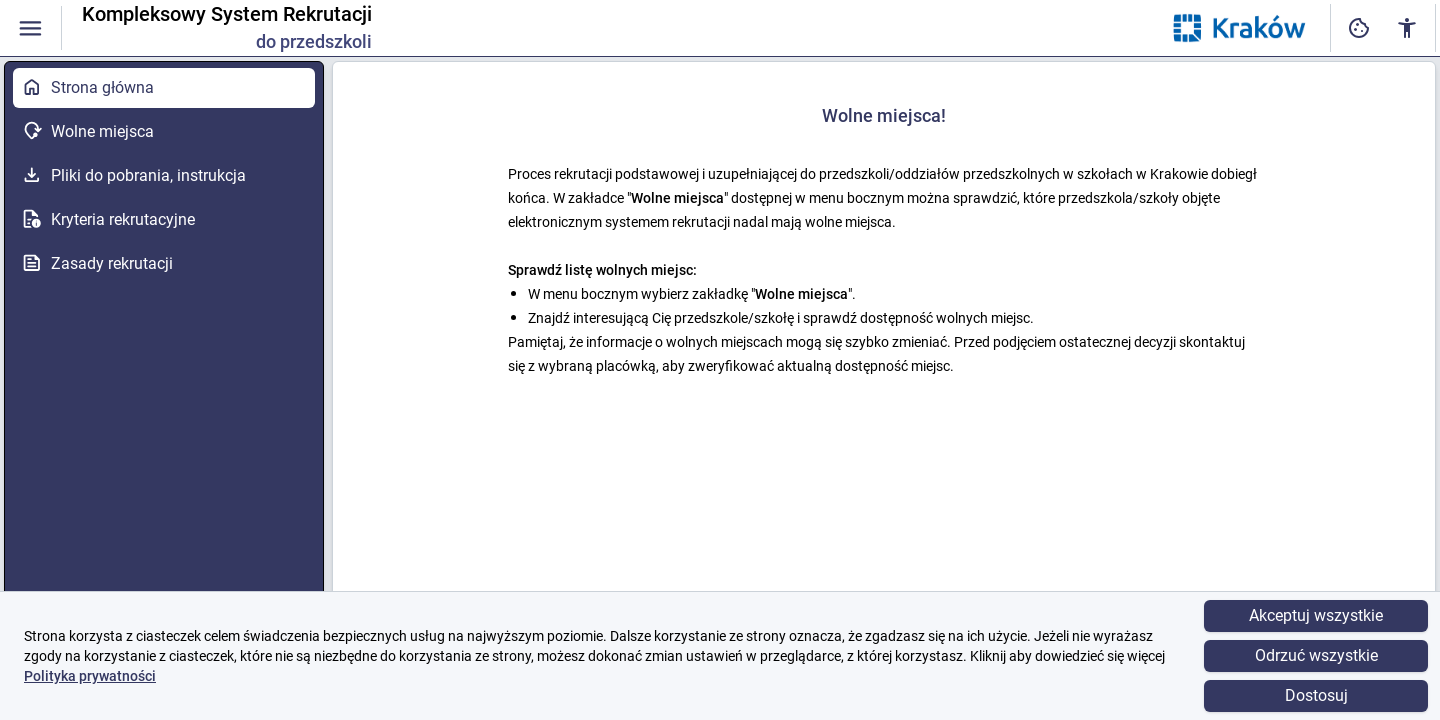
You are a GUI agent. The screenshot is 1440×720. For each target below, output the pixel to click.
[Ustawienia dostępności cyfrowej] (1359, 28)
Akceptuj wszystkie (1316, 615)
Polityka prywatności (90, 676)
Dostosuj (1316, 695)
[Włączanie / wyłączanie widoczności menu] (30, 28)
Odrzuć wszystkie (1316, 655)
